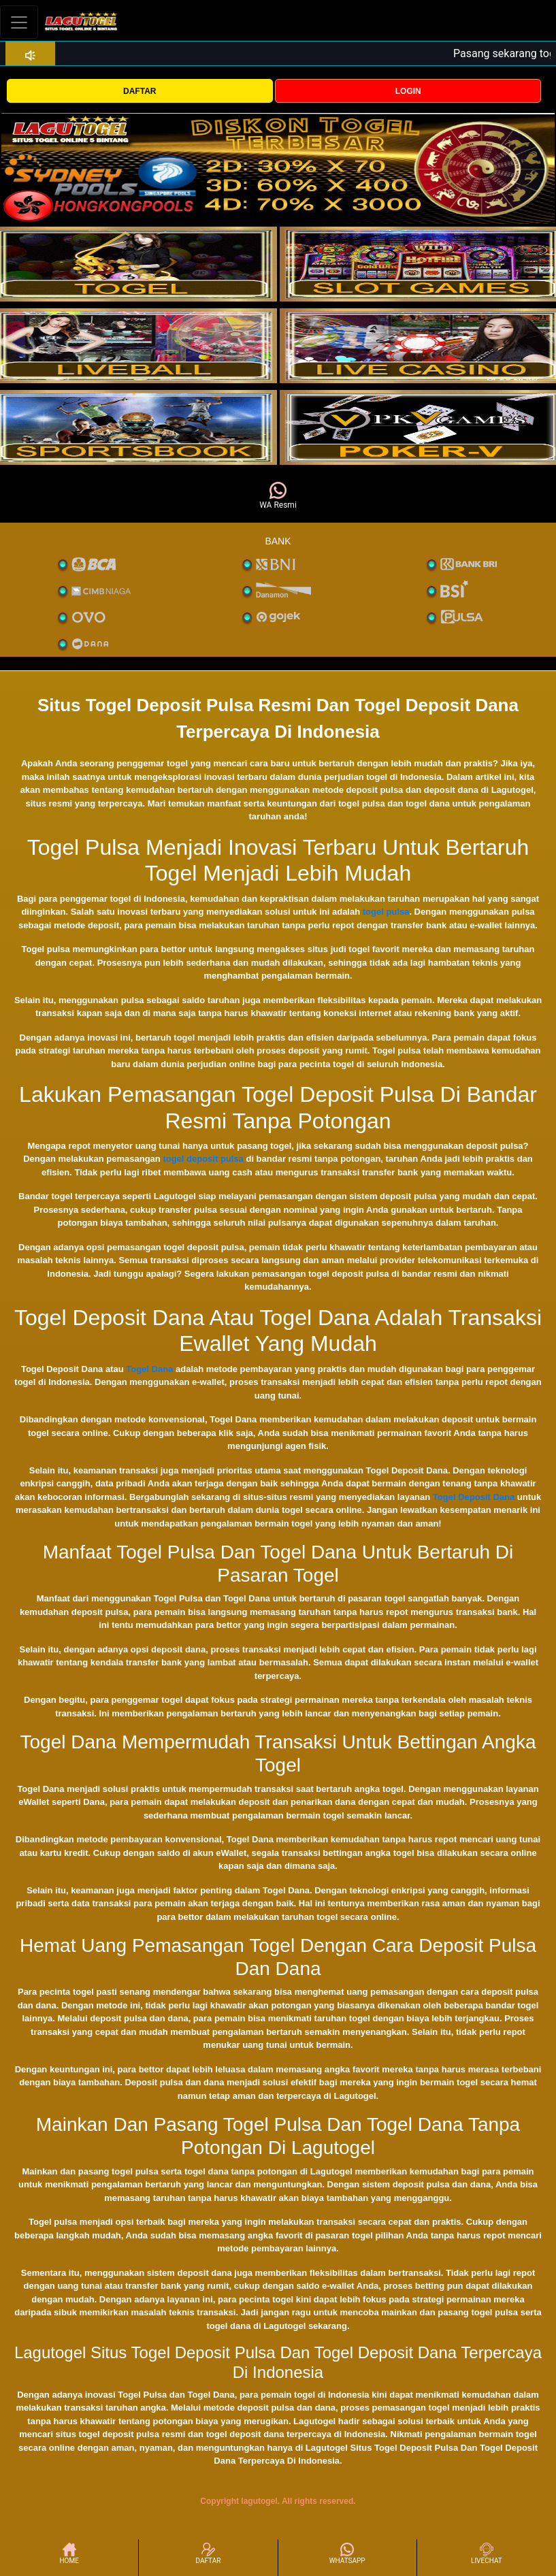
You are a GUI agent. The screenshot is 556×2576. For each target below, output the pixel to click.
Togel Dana (149, 1369)
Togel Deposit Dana (473, 1497)
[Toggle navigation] (19, 22)
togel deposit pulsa (203, 1159)
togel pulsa (386, 912)
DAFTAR (139, 91)
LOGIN (408, 91)
